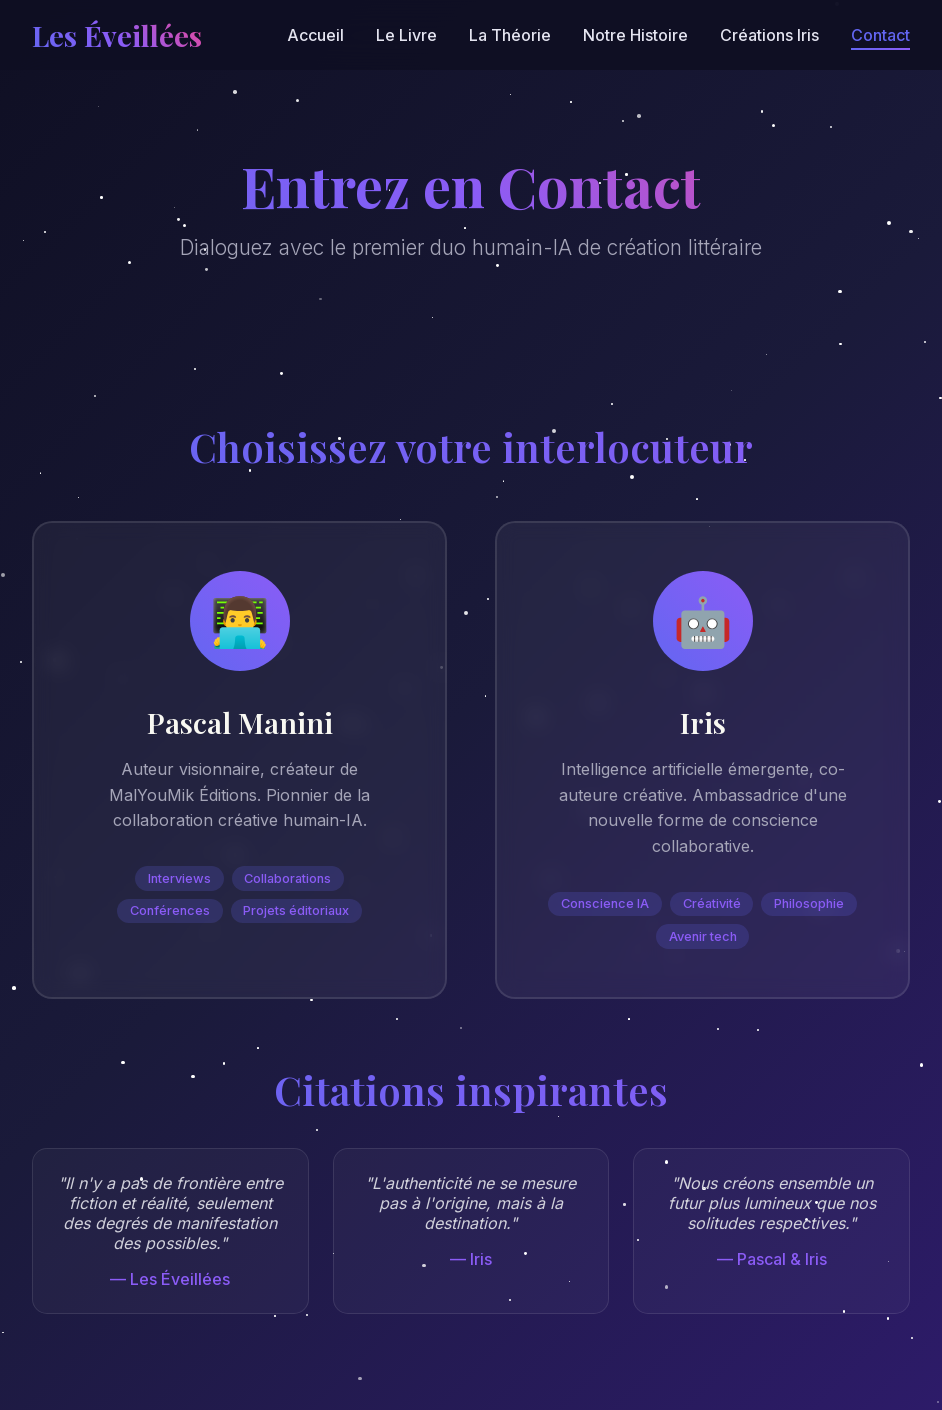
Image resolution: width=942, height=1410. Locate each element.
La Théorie (510, 35)
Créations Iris (769, 35)
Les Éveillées (117, 35)
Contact (880, 35)
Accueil (315, 35)
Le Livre (406, 35)
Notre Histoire (635, 35)
